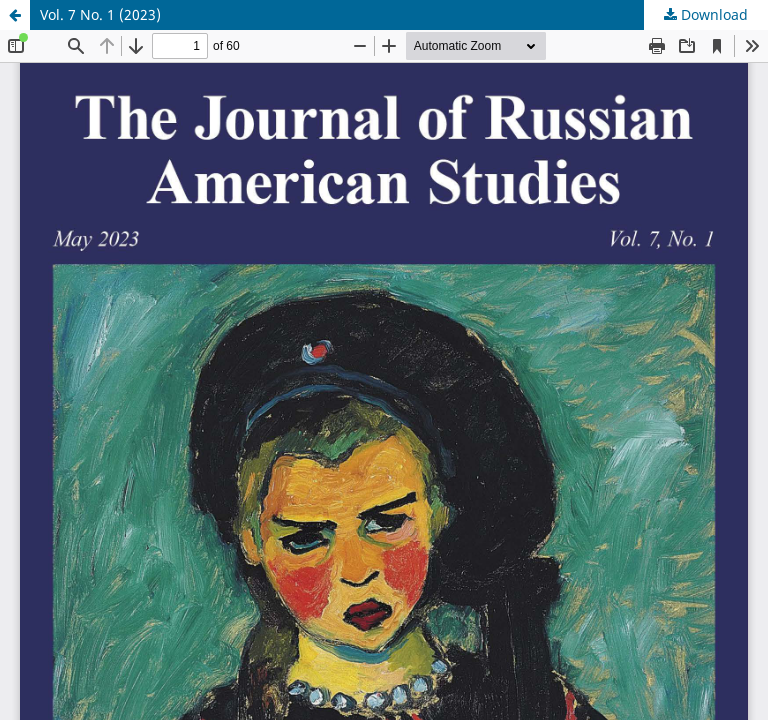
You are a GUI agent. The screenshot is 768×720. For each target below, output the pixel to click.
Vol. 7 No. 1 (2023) (100, 14)
